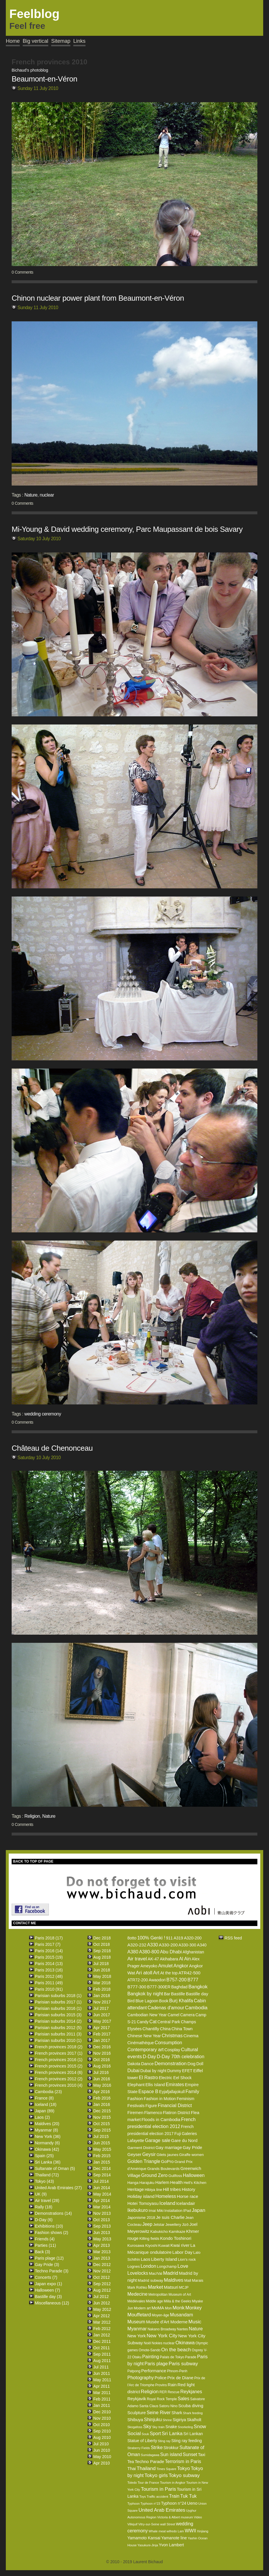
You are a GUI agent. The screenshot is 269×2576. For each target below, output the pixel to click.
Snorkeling (185, 2427)
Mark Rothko (137, 2288)
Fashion (135, 2098)
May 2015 (102, 2149)
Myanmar (137, 2328)
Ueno (192, 2503)
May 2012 (102, 2309)
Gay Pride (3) (47, 2264)
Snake (171, 2426)
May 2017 (102, 2021)
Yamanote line (174, 2538)
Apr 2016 (101, 2091)
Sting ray (164, 2441)
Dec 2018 (102, 1938)
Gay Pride (192, 2147)
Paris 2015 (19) (49, 1957)
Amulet (165, 1965)
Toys (142, 2496)
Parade (190, 2357)
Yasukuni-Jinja (148, 2545)
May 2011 (102, 2379)
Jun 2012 (101, 2303)
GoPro (167, 2161)
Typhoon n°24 (173, 2503)
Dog (192, 2063)
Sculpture (136, 2412)
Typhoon (133, 2503)
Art (156, 1973)
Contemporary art (145, 2049)
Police (161, 2377)
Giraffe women (191, 2154)
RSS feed (233, 1938)
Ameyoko (148, 1966)
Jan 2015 (101, 2162)
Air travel (137, 1959)
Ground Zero (154, 2175)
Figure (151, 2105)
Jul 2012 (101, 2296)
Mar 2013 (102, 2251)
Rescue (173, 2392)
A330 (152, 1944)
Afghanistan (193, 1952)
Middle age (154, 2301)
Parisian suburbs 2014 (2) (58, 2021)
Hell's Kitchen (195, 2182)
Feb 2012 (102, 2328)
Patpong (133, 2371)
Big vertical (35, 41)
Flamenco (153, 2112)
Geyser (134, 2154)
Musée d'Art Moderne (167, 2321)
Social (134, 2433)
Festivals (136, 2105)
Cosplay (172, 2049)
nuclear (47, 494)
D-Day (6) (44, 2219)
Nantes (182, 2329)
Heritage (135, 2189)
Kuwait (164, 2245)
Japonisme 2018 (141, 2217)
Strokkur (171, 2447)
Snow (200, 2426)
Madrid (170, 2273)
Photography (140, 2377)
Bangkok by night (145, 1993)
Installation (173, 2210)
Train (174, 2496)
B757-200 (176, 1979)
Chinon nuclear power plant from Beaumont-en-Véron (98, 298)
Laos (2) (42, 2117)
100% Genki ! (151, 1937)
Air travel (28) (47, 2200)
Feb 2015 (102, 2155)
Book (163, 2001)
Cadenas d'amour (166, 2007)
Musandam (181, 2314)
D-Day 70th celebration (180, 2056)
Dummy (174, 2070)
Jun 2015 (101, 2143)
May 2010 (102, 2456)
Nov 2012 (102, 2271)
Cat (153, 2021)
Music (194, 2322)
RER (163, 2392)
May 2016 (102, 2085)
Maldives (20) (47, 2123)
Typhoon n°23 (150, 2503)
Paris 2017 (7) (47, 1944)
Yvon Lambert (171, 2545)
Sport (155, 2433)
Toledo (132, 2482)
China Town (182, 2028)
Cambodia (196, 2007)
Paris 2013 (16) (49, 1970)
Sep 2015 (102, 2130)
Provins (161, 2385)
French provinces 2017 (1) (58, 2053)
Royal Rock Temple (162, 2399)
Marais (197, 2280)
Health (176, 2182)
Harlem (162, 2182)
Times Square (166, 2469)
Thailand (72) (47, 2175)
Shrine (167, 2420)
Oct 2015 (101, 2123)
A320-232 (136, 1944)
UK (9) (41, 2194)
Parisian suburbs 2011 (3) (58, 2034)
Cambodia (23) (48, 2091)
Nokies (157, 2343)
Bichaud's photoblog (30, 70)
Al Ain (185, 1958)
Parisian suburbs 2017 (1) (58, 2002)
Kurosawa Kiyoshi (142, 2245)
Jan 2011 (101, 2405)
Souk (145, 2434)
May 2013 (102, 2239)
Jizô (185, 2224)
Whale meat (157, 2531)
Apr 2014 (101, 2200)
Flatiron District (176, 2112)
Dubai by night (153, 2070)
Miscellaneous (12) (52, 2303)
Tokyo (183, 2468)
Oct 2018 (101, 1944)
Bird (131, 2001)
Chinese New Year (144, 2035)
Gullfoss (175, 2175)
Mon (168, 2308)
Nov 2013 (102, 2213)
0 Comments (22, 272)
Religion (32, 1816)
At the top (169, 1973)
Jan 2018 (101, 1995)
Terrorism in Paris (183, 2461)
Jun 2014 (101, 2187)
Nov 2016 (102, 2053)
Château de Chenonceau (52, 1448)
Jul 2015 (101, 2136)
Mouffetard (139, 2315)
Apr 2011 (101, 2386)
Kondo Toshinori (175, 2238)
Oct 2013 (101, 2219)
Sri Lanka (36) (47, 2162)
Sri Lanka (172, 2433)
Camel (173, 2014)
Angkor (181, 1965)
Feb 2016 (102, 2098)
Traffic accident (157, 2496)
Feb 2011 (102, 2399)
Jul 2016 (101, 2072)
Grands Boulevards (163, 2168)
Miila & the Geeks (177, 2301)
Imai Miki (156, 2210)
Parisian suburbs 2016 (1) (58, 2008)
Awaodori (157, 1980)
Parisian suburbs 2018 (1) (58, 1995)
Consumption (168, 2042)
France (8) (44, 2098)
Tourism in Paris (158, 2489)
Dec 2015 (102, 2111)
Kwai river (180, 2245)
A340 (201, 1945)
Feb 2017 (102, 2034)
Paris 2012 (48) (49, 1976)
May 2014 (102, 2194)
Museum (136, 2321)
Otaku (136, 2357)
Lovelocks (137, 2273)
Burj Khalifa (181, 2000)
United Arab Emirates (161, 2510)
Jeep (147, 2224)
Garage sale (157, 2140)
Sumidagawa (150, 2455)
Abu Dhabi (171, 1951)
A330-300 (187, 1945)
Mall (187, 2280)
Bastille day (197, 1993)
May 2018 (102, 1976)
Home (13, 41)
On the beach (176, 2349)
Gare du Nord (184, 2140)
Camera (187, 2014)
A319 (178, 1938)
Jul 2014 (101, 2181)
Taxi (201, 2454)
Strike (157, 2447)
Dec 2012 (102, 2264)
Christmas (172, 2035)
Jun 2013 (101, 2232)
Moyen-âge (160, 2315)
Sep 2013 (102, 2226)
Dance (147, 2063)
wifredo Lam (175, 2531)
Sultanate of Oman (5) (55, 2168)
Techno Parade (149, 2461)
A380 (132, 1951)
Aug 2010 (102, 2437)
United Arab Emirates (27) (58, 2187)
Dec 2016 (102, 2046)
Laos (145, 2259)
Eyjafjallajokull (172, 2091)
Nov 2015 (102, 2117)
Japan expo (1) (48, 2283)
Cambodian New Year (147, 2014)
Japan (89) (44, 2111)
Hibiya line (153, 2189)
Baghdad (179, 1987)
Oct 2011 (101, 2347)
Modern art (142, 2308)
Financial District (175, 2105)
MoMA (158, 2307)
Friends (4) (45, 2239)
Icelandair (185, 2203)
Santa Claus (148, 2406)
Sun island (171, 2454)
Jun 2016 (101, 2079)
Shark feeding (193, 2413)
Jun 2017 (101, 2014)
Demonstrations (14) (53, 2213)
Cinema (191, 2035)
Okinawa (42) (47, 2149)
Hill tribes (172, 2189)
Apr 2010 (101, 2463)
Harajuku (146, 2182)
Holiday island (140, 2196)
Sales (183, 2398)
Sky (147, 2426)
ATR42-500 (190, 1972)
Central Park (168, 2021)
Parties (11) (45, 2245)
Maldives (174, 2280)
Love (182, 2266)
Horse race (187, 2196)
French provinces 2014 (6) (58, 2072)
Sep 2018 (102, 1950)
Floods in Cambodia (161, 2119)
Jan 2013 (101, 2258)
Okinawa (185, 2342)
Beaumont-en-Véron (44, 79)
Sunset (190, 2454)
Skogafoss (134, 2427)
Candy (142, 2021)
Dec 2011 (102, 2341)
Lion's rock (187, 2259)
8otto (131, 1938)
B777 (192, 1979)
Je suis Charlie (170, 2217)
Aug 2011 (102, 2360)
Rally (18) (43, 2207)
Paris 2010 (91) (49, 1989)
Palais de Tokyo (172, 2357)
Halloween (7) (47, 2290)
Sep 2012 (102, 2283)
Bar (167, 1994)
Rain (172, 2384)
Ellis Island (155, 2084)
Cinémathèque (140, 2042)
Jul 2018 (101, 1963)
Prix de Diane (180, 2377)
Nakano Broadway (161, 2329)
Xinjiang (202, 2531)
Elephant (136, 2084)
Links (79, 41)
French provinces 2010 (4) (58, 2085)
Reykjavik (136, 2398)
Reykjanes (191, 2391)
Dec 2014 (102, 2168)
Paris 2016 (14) (49, 1950)
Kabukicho (159, 2231)
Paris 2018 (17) (49, 1938)
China (165, 2028)
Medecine (137, 2294)
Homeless (165, 2196)
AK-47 (153, 1959)
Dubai (133, 2070)
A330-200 (168, 1944)
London (148, 2266)
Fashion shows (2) (51, 2232)
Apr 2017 (101, 2027)
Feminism (185, 2098)
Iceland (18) (45, 2104)
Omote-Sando (150, 2350)
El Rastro (148, 2077)
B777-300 (136, 1986)
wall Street (167, 2524)
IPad (187, 2210)
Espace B (148, 2091)
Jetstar (159, 2224)
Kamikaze (177, 2231)
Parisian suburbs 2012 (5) (58, 2027)
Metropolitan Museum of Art (169, 2294)
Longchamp (167, 2266)
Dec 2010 (102, 2412)
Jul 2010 (101, 2444)
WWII (190, 2530)
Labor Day (182, 2252)
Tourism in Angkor (172, 2482)
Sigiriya (179, 2419)
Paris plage (156, 2363)
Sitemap (60, 41)
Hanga (132, 2182)
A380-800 (149, 1951)
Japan (198, 2210)
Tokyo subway (184, 2475)
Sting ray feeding (186, 2440)
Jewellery (173, 2224)
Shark (177, 2412)
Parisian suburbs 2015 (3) (58, 2014)
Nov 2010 (102, 2418)
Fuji (177, 2133)
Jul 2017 (101, 2008)
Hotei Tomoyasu (142, 2203)
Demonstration (170, 2063)
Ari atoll (144, 1973)
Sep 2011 (102, 2354)
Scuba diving (190, 2405)
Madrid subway (150, 2280)
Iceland (167, 2203)
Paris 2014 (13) (49, 1963)
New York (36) (47, 2136)
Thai (131, 2468)
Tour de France (148, 2482)
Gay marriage (169, 2147)
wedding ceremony (42, 1413)
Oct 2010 (101, 2424)
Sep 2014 (102, 2175)
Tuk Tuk (188, 2496)
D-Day (149, 2056)
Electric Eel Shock (175, 2077)
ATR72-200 (137, 1980)
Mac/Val (155, 2273)
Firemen (135, 2112)
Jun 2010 (101, 2450)
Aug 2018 (102, 1957)
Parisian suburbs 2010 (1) (58, 2040)
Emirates (175, 2084)
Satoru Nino (168, 2406)
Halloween (194, 2175)
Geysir (149, 2154)
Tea (130, 2461)
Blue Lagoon (147, 2001)
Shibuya (135, 2419)
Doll (199, 2063)
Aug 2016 (102, 2066)
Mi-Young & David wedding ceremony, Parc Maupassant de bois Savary (127, 529)
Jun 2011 (101, 2373)
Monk (178, 2308)
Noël (147, 2343)
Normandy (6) (47, 2143)
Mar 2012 (102, 2322)
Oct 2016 (101, 2059)
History (188, 2189)
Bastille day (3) (48, 2296)
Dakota (133, 2063)
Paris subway (183, 2363)
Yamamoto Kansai (143, 2538)
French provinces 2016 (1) (58, 2059)
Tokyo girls (156, 2475)
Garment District (141, 2148)
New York (136, 2335)
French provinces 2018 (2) (58, 2046)
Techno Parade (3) (51, 2271)
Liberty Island (164, 2259)
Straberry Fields (138, 2448)
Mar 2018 (102, 1982)
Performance (153, 2370)
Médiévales (136, 2301)
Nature (31, 494)
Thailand (146, 2468)
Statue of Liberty (142, 2440)
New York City (162, 2335)
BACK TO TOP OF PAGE (33, 1861)
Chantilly (150, 2028)
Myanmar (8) (46, 2130)
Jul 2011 (101, 2367)
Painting (150, 2356)
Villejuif (132, 2524)
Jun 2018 (101, 1970)
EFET (187, 2070)
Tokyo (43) (44, 2181)
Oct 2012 (101, 2277)
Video (198, 2517)
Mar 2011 (102, 2392)
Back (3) (42, 2251)
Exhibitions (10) (49, 2226)
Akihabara (169, 1959)
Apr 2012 (101, 2315)
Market (155, 2287)
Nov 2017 (102, 2002)
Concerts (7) (46, 2277)
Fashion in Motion (160, 2098)
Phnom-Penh (177, 2371)
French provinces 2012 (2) (58, 2079)
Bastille (178, 1993)
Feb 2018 (102, 1989)
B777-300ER (158, 1987)
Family (192, 2091)
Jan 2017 (101, 2040)
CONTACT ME (24, 1923)
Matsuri (171, 2287)
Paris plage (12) (49, 2258)
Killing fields (149, 2238)
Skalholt (194, 2419)
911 (169, 1938)
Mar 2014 (102, 2207)
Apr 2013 (101, 2245)
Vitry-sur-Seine (148, 2524)
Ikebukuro (137, 2210)
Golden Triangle (143, 2161)
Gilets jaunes (167, 2154)
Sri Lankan (193, 2433)
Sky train (158, 2427)
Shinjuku (153, 2419)
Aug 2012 (102, 2290)
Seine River (159, 2412)
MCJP (184, 2288)
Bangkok (198, 1986)
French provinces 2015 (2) (58, 2066)
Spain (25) (44, 2155)
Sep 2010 (102, 2431)
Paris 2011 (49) (49, 1982)
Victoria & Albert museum (175, 2517)
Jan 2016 (101, 2104)
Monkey (194, 2307)
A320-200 (193, 1938)
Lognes (133, 2266)
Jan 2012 (101, 2335)
